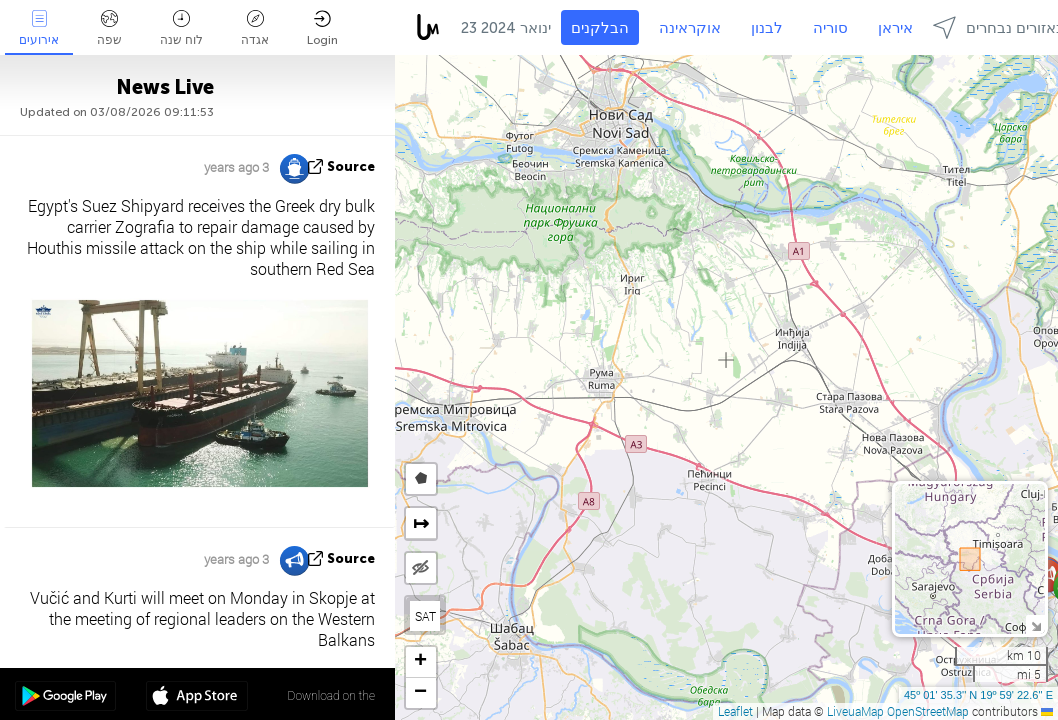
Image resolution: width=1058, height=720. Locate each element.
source (351, 166)
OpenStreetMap (928, 711)
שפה (109, 28)
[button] (421, 662)
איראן (895, 28)
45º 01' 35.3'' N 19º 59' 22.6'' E (978, 695)
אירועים (39, 28)
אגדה (255, 28)
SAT (425, 616)
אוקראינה (690, 28)
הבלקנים (600, 28)
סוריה (830, 28)
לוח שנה (181, 28)
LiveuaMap (855, 711)
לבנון (767, 28)
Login (322, 28)
